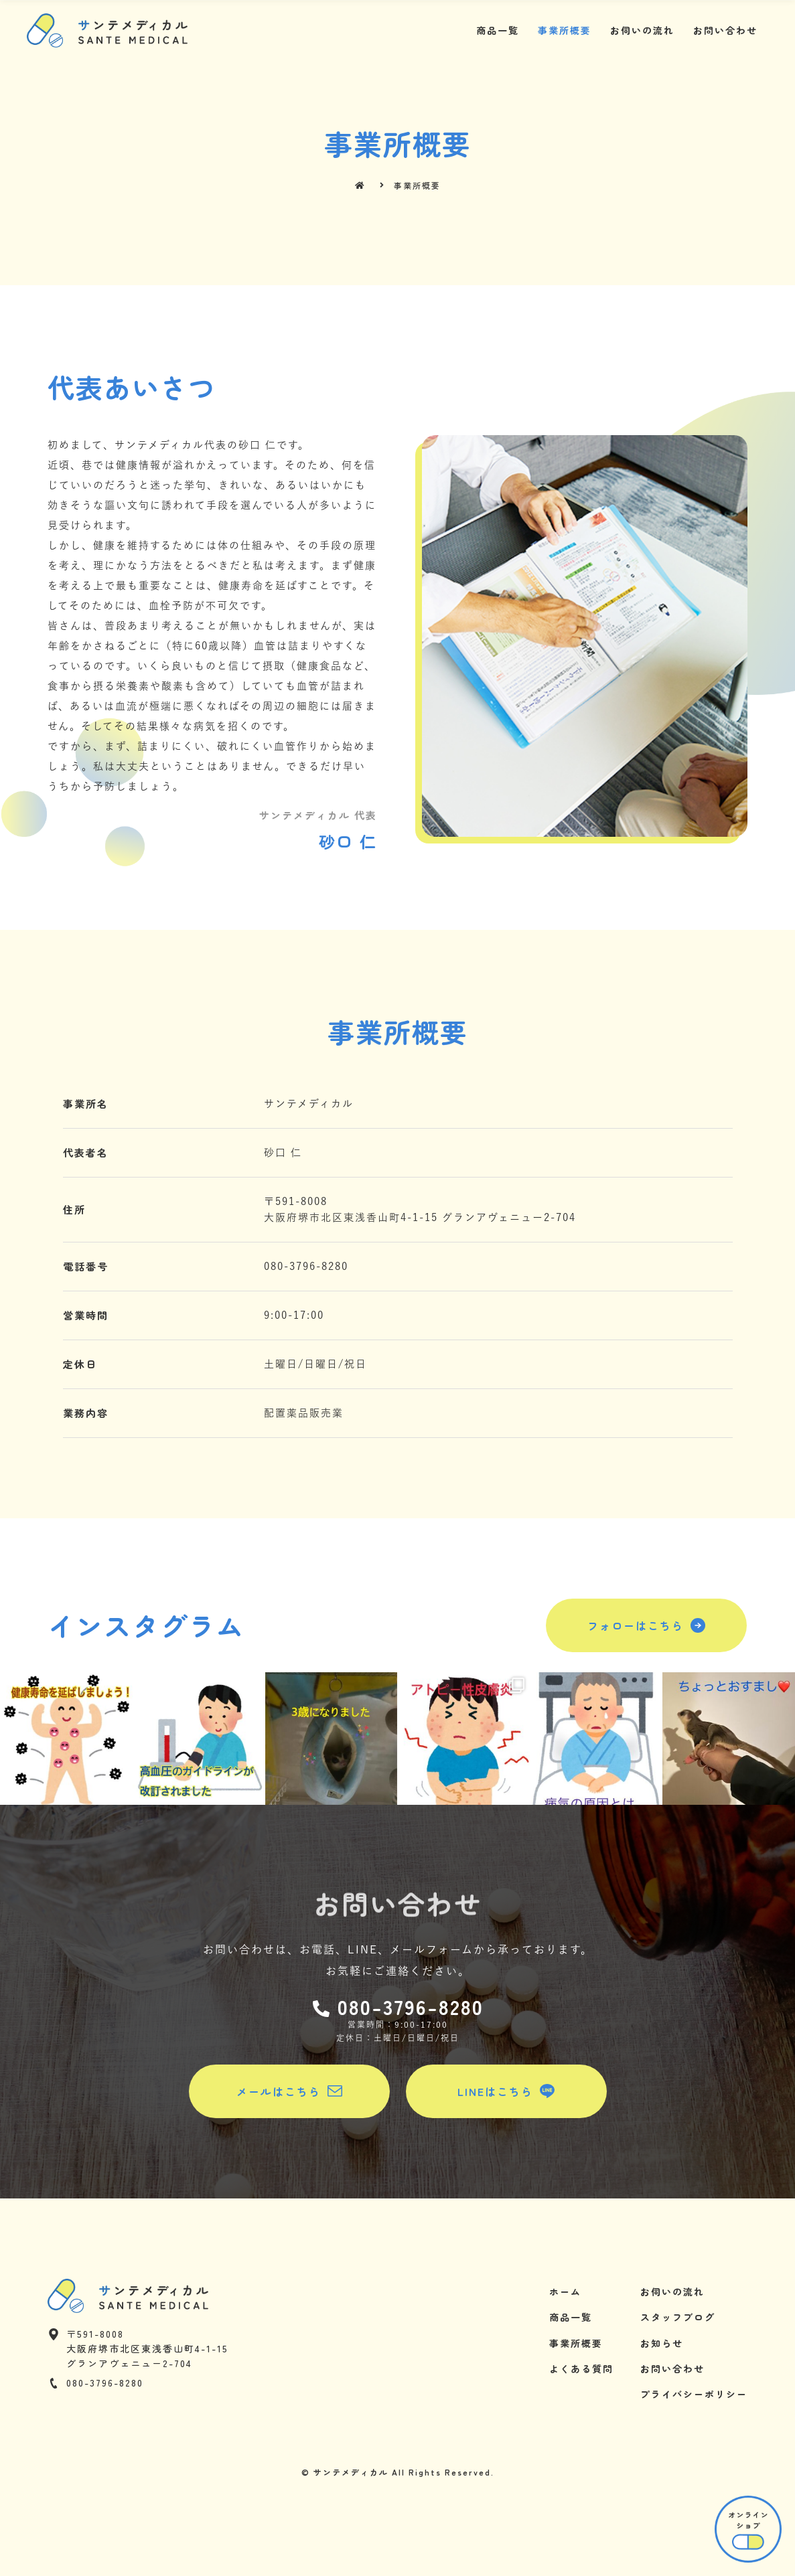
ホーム (565, 2291)
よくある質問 (581, 2368)
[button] (646, 1625)
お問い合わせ (725, 30)
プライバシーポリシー (693, 2394)
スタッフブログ (677, 2317)
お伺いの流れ (642, 30)
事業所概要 (564, 30)
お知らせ (661, 2343)
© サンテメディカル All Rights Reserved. (397, 2472)
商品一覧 (497, 30)
